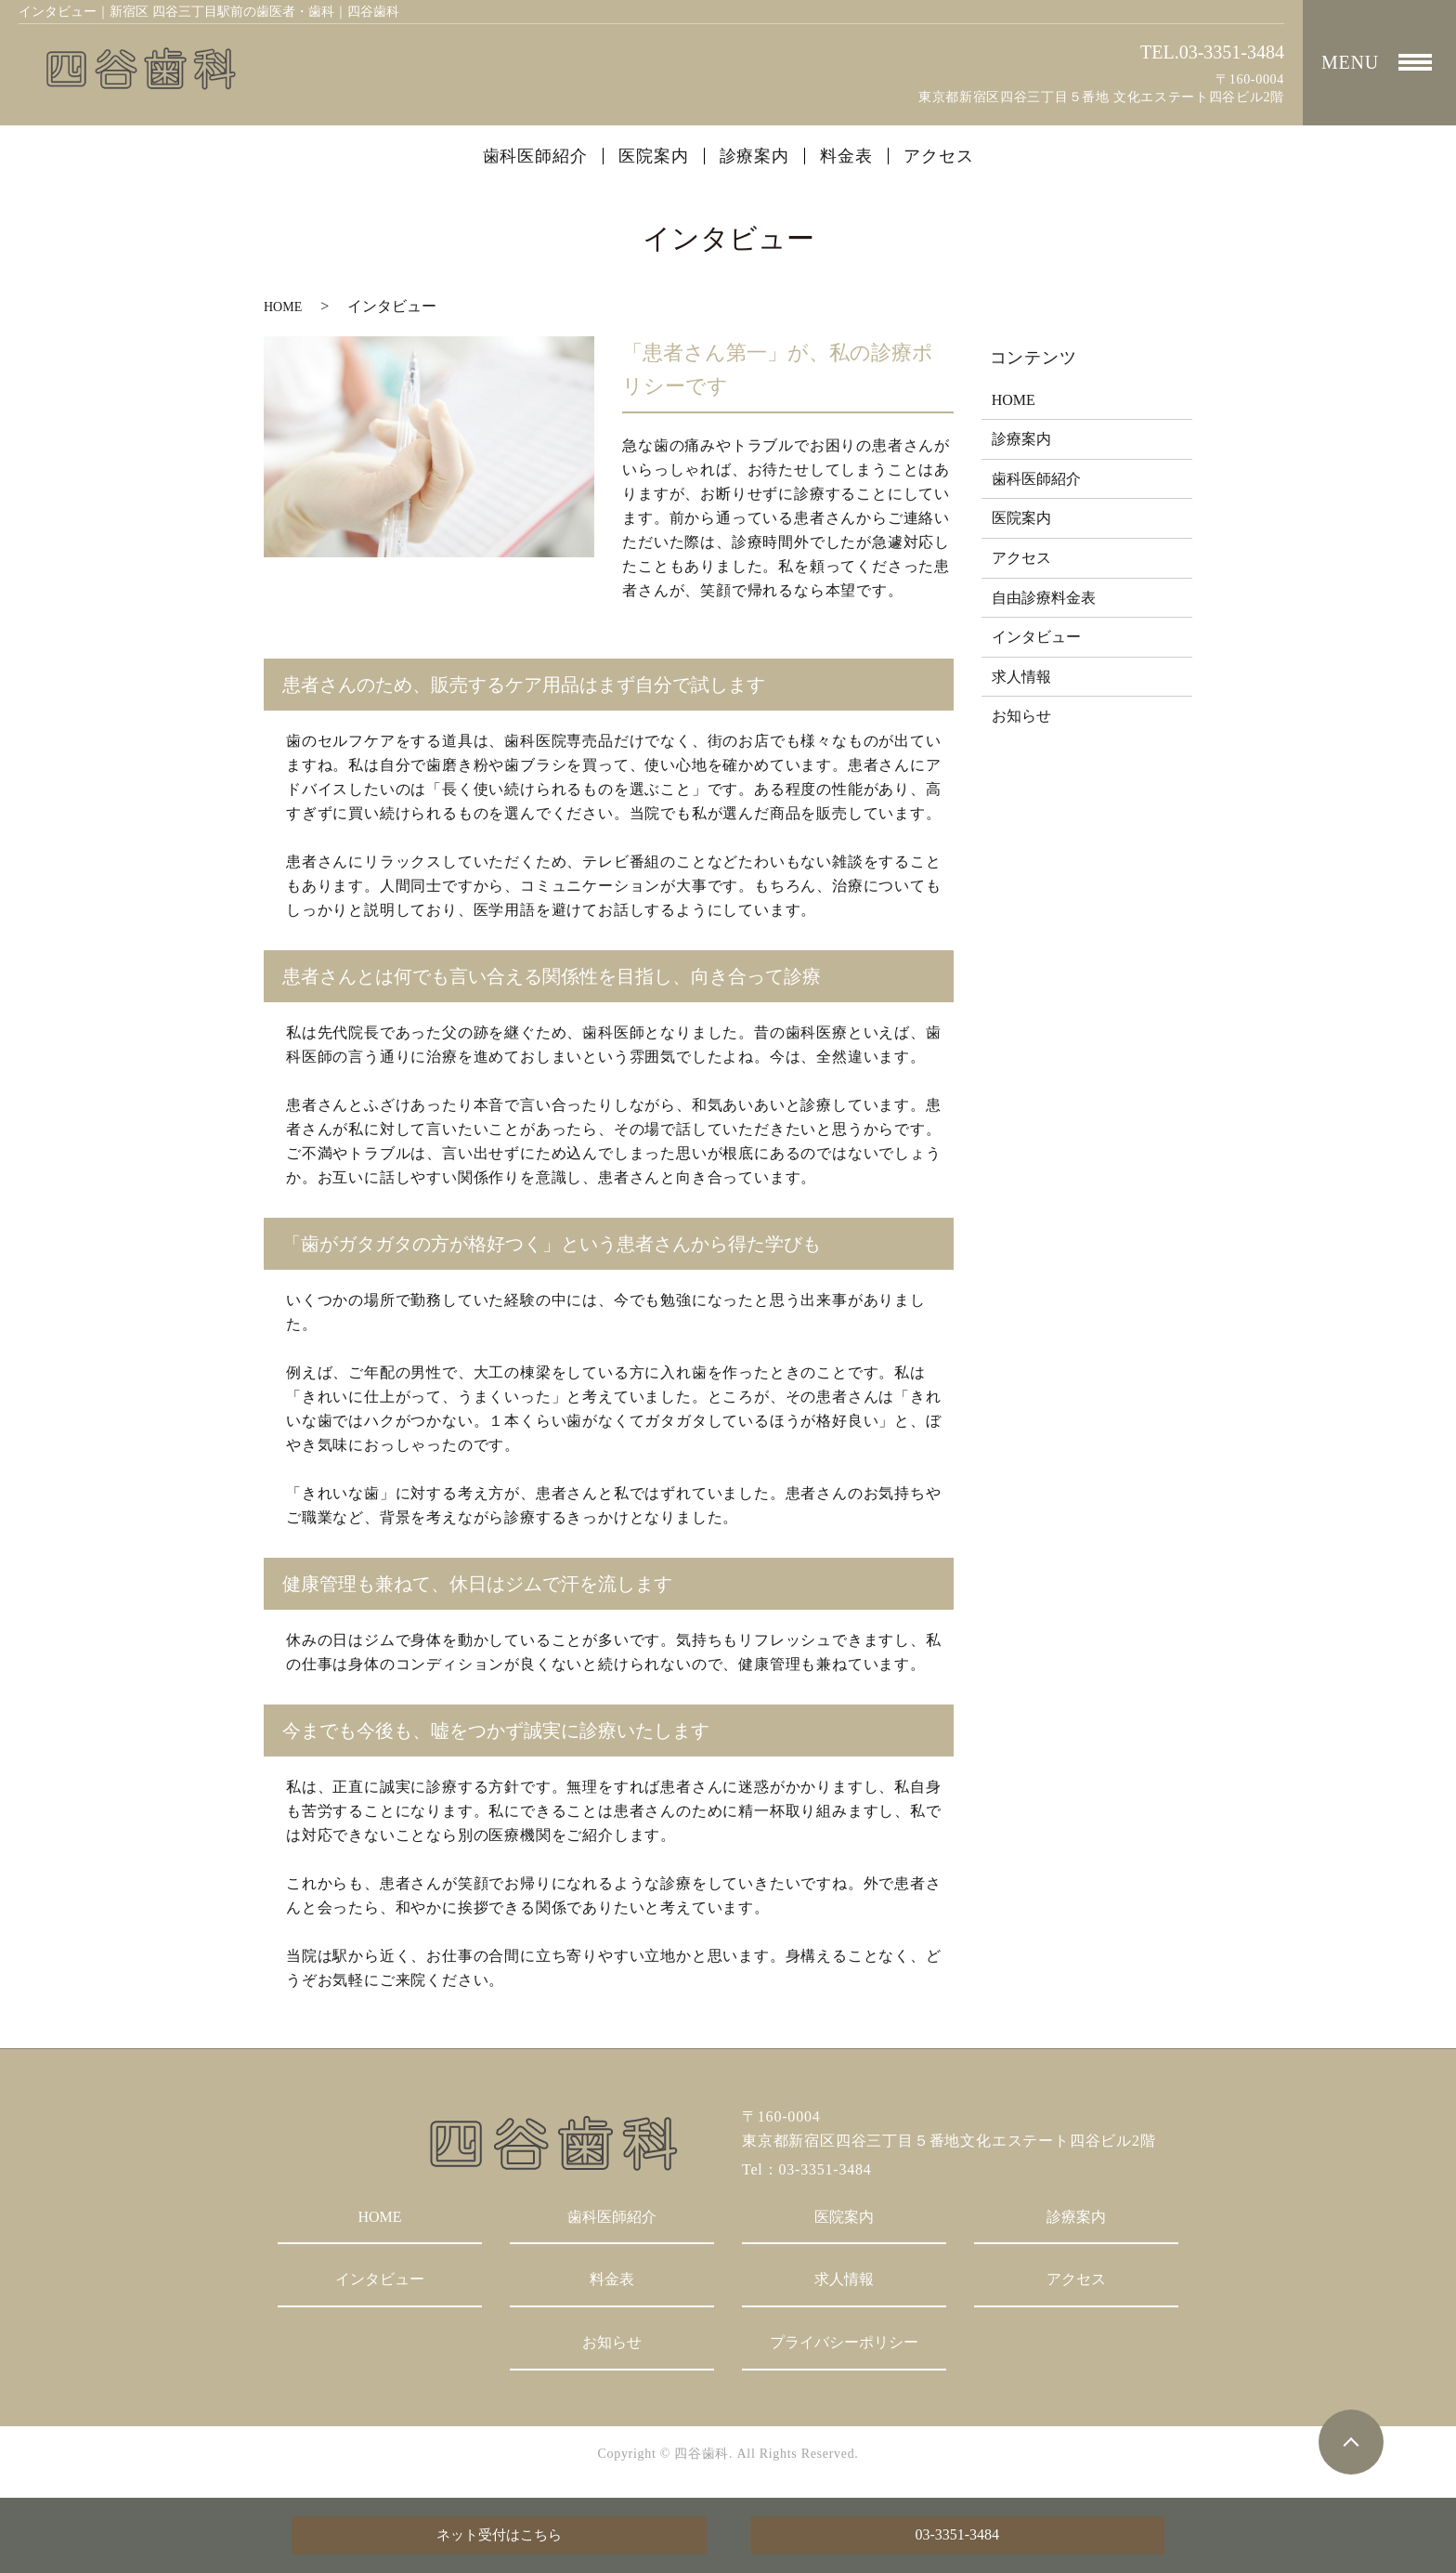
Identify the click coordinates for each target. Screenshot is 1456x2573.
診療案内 (755, 156)
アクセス (939, 156)
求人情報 (1021, 677)
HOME (283, 307)
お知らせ (1021, 716)
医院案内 (653, 156)
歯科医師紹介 (535, 156)
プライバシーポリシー (844, 2342)
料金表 (846, 156)
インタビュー (1036, 637)
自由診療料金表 (1044, 598)
